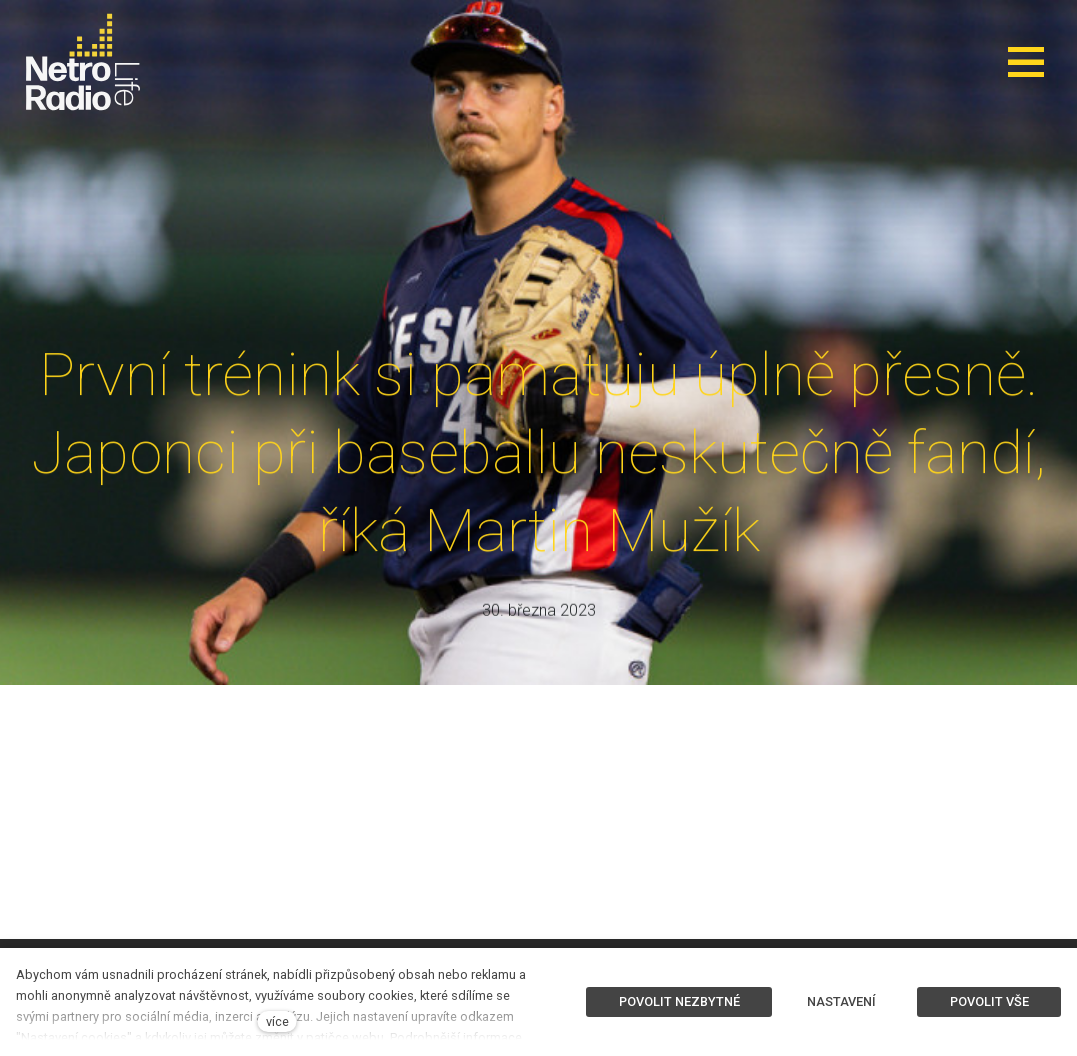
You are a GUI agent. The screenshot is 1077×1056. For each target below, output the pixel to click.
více (277, 1021)
